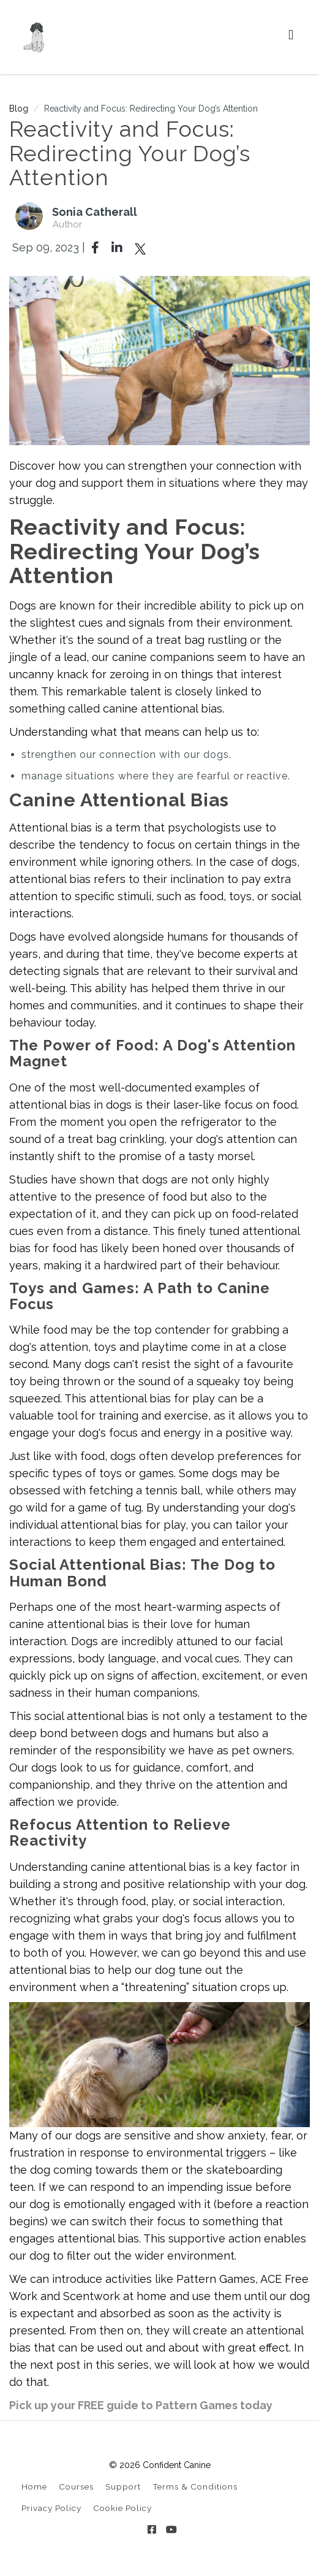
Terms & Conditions (195, 2486)
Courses (76, 2486)
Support (123, 2486)
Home (34, 2486)
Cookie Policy (122, 2508)
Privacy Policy (51, 2508)
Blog (18, 108)
